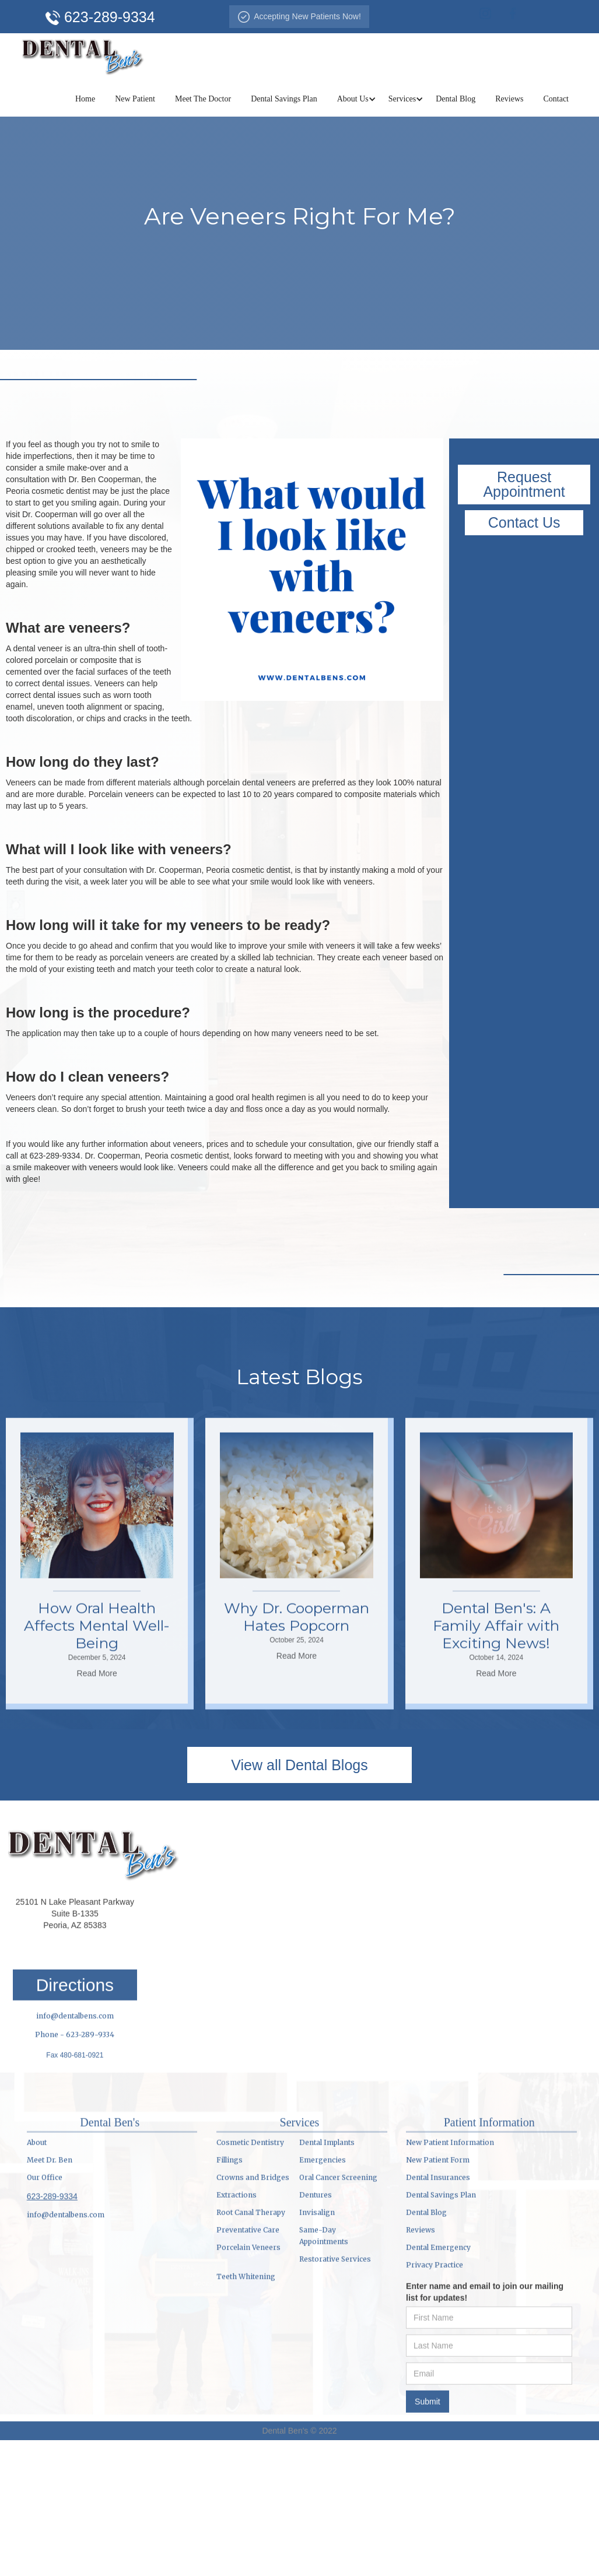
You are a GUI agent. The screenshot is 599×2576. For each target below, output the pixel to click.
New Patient (135, 98)
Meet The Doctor (203, 98)
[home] (82, 55)
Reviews (509, 98)
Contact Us (524, 522)
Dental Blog (455, 98)
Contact (556, 98)
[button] (353, 99)
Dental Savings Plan (284, 98)
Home (85, 98)
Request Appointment (524, 484)
